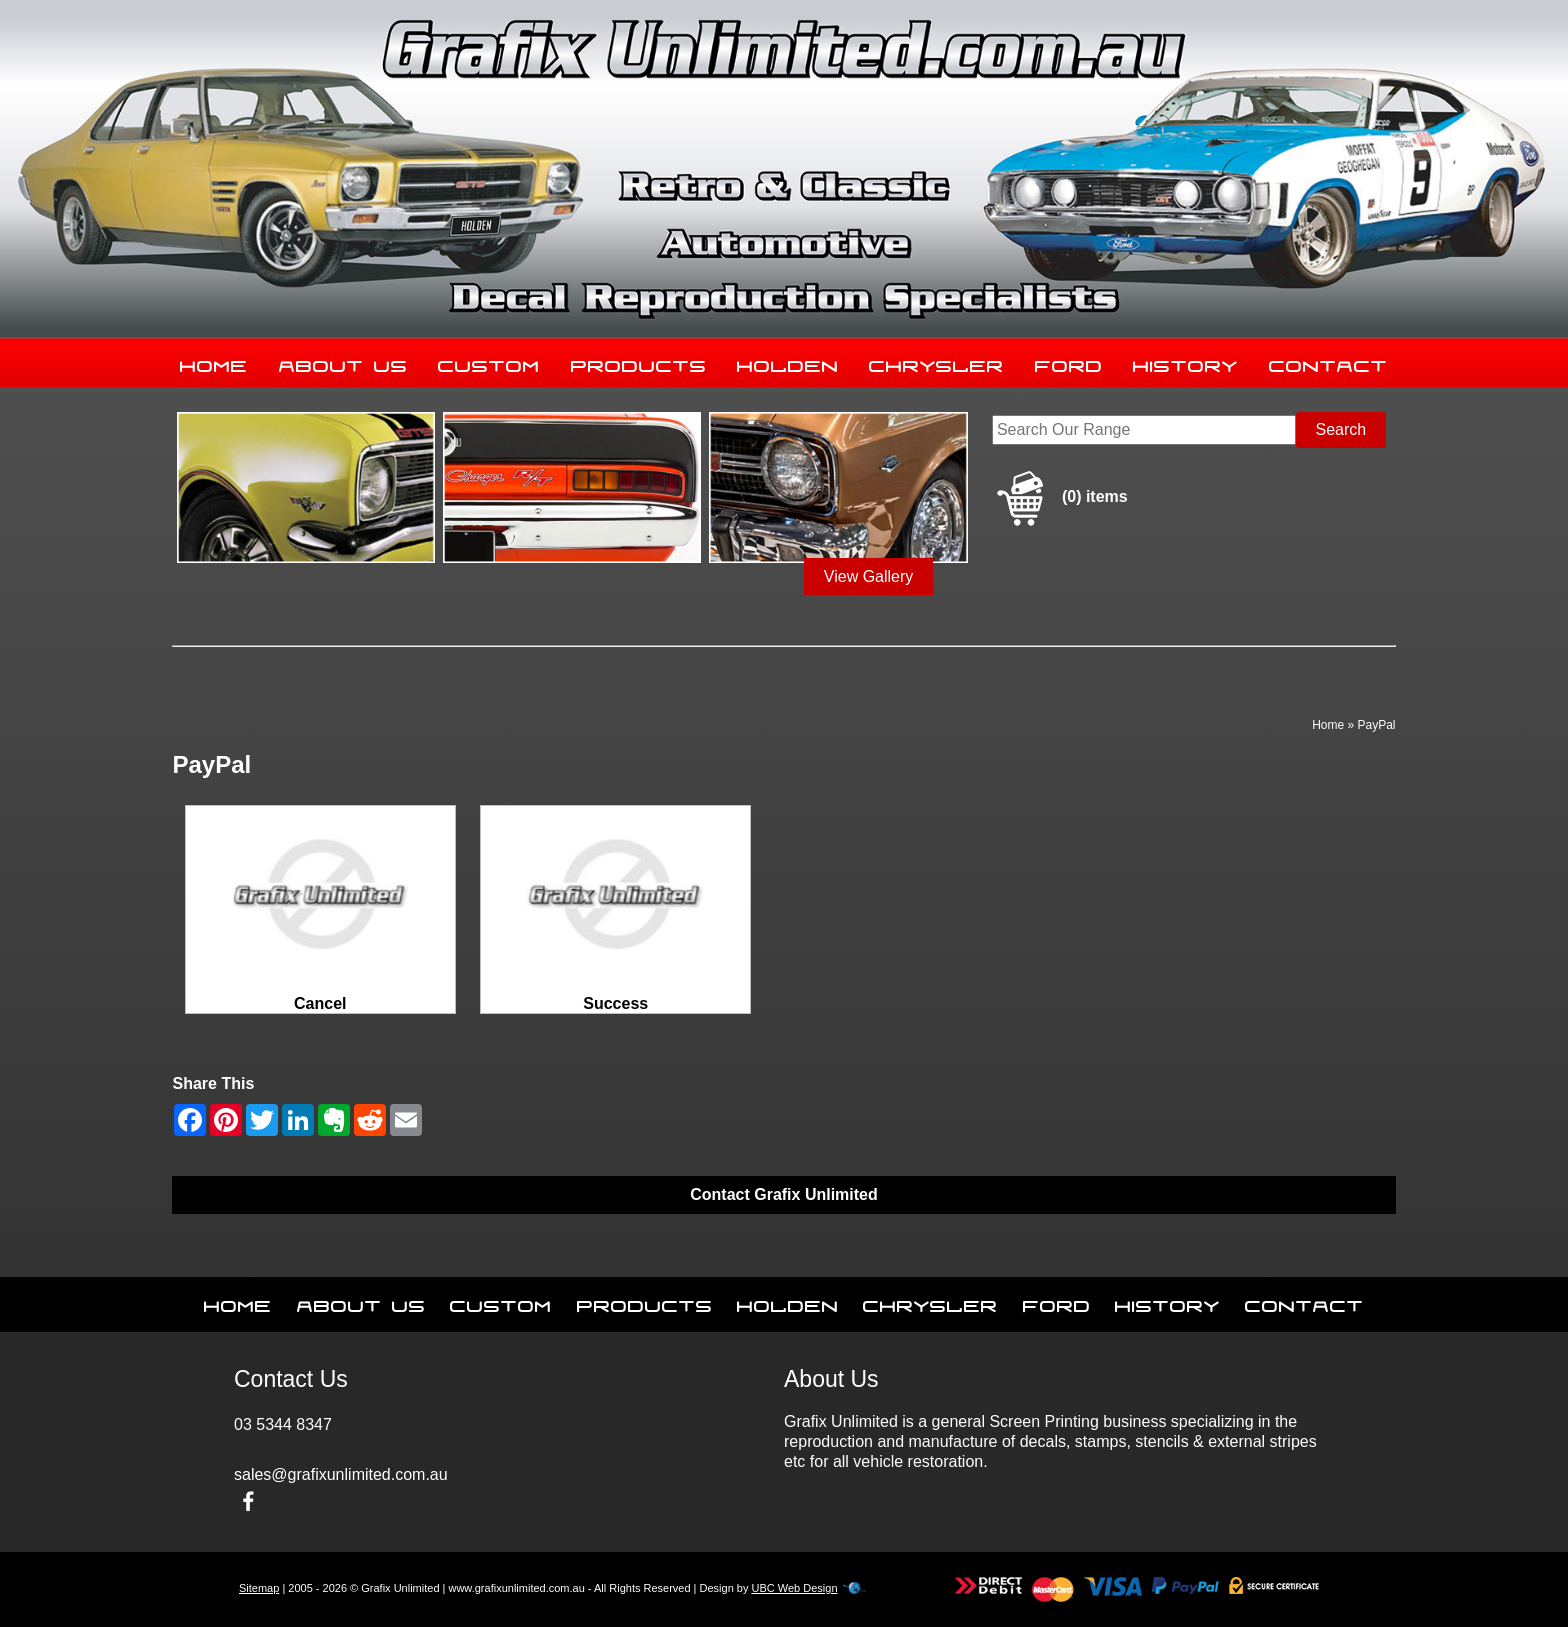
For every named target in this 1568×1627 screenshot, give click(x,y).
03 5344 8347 (283, 1424)
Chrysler (936, 362)
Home (214, 362)
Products (639, 362)
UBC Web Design (795, 1588)
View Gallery (869, 576)
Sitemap (259, 1588)
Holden (788, 362)
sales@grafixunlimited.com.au (341, 1474)
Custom (489, 362)
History (1185, 362)
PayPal (1376, 725)
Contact (1328, 362)
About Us (343, 362)
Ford (1069, 362)
